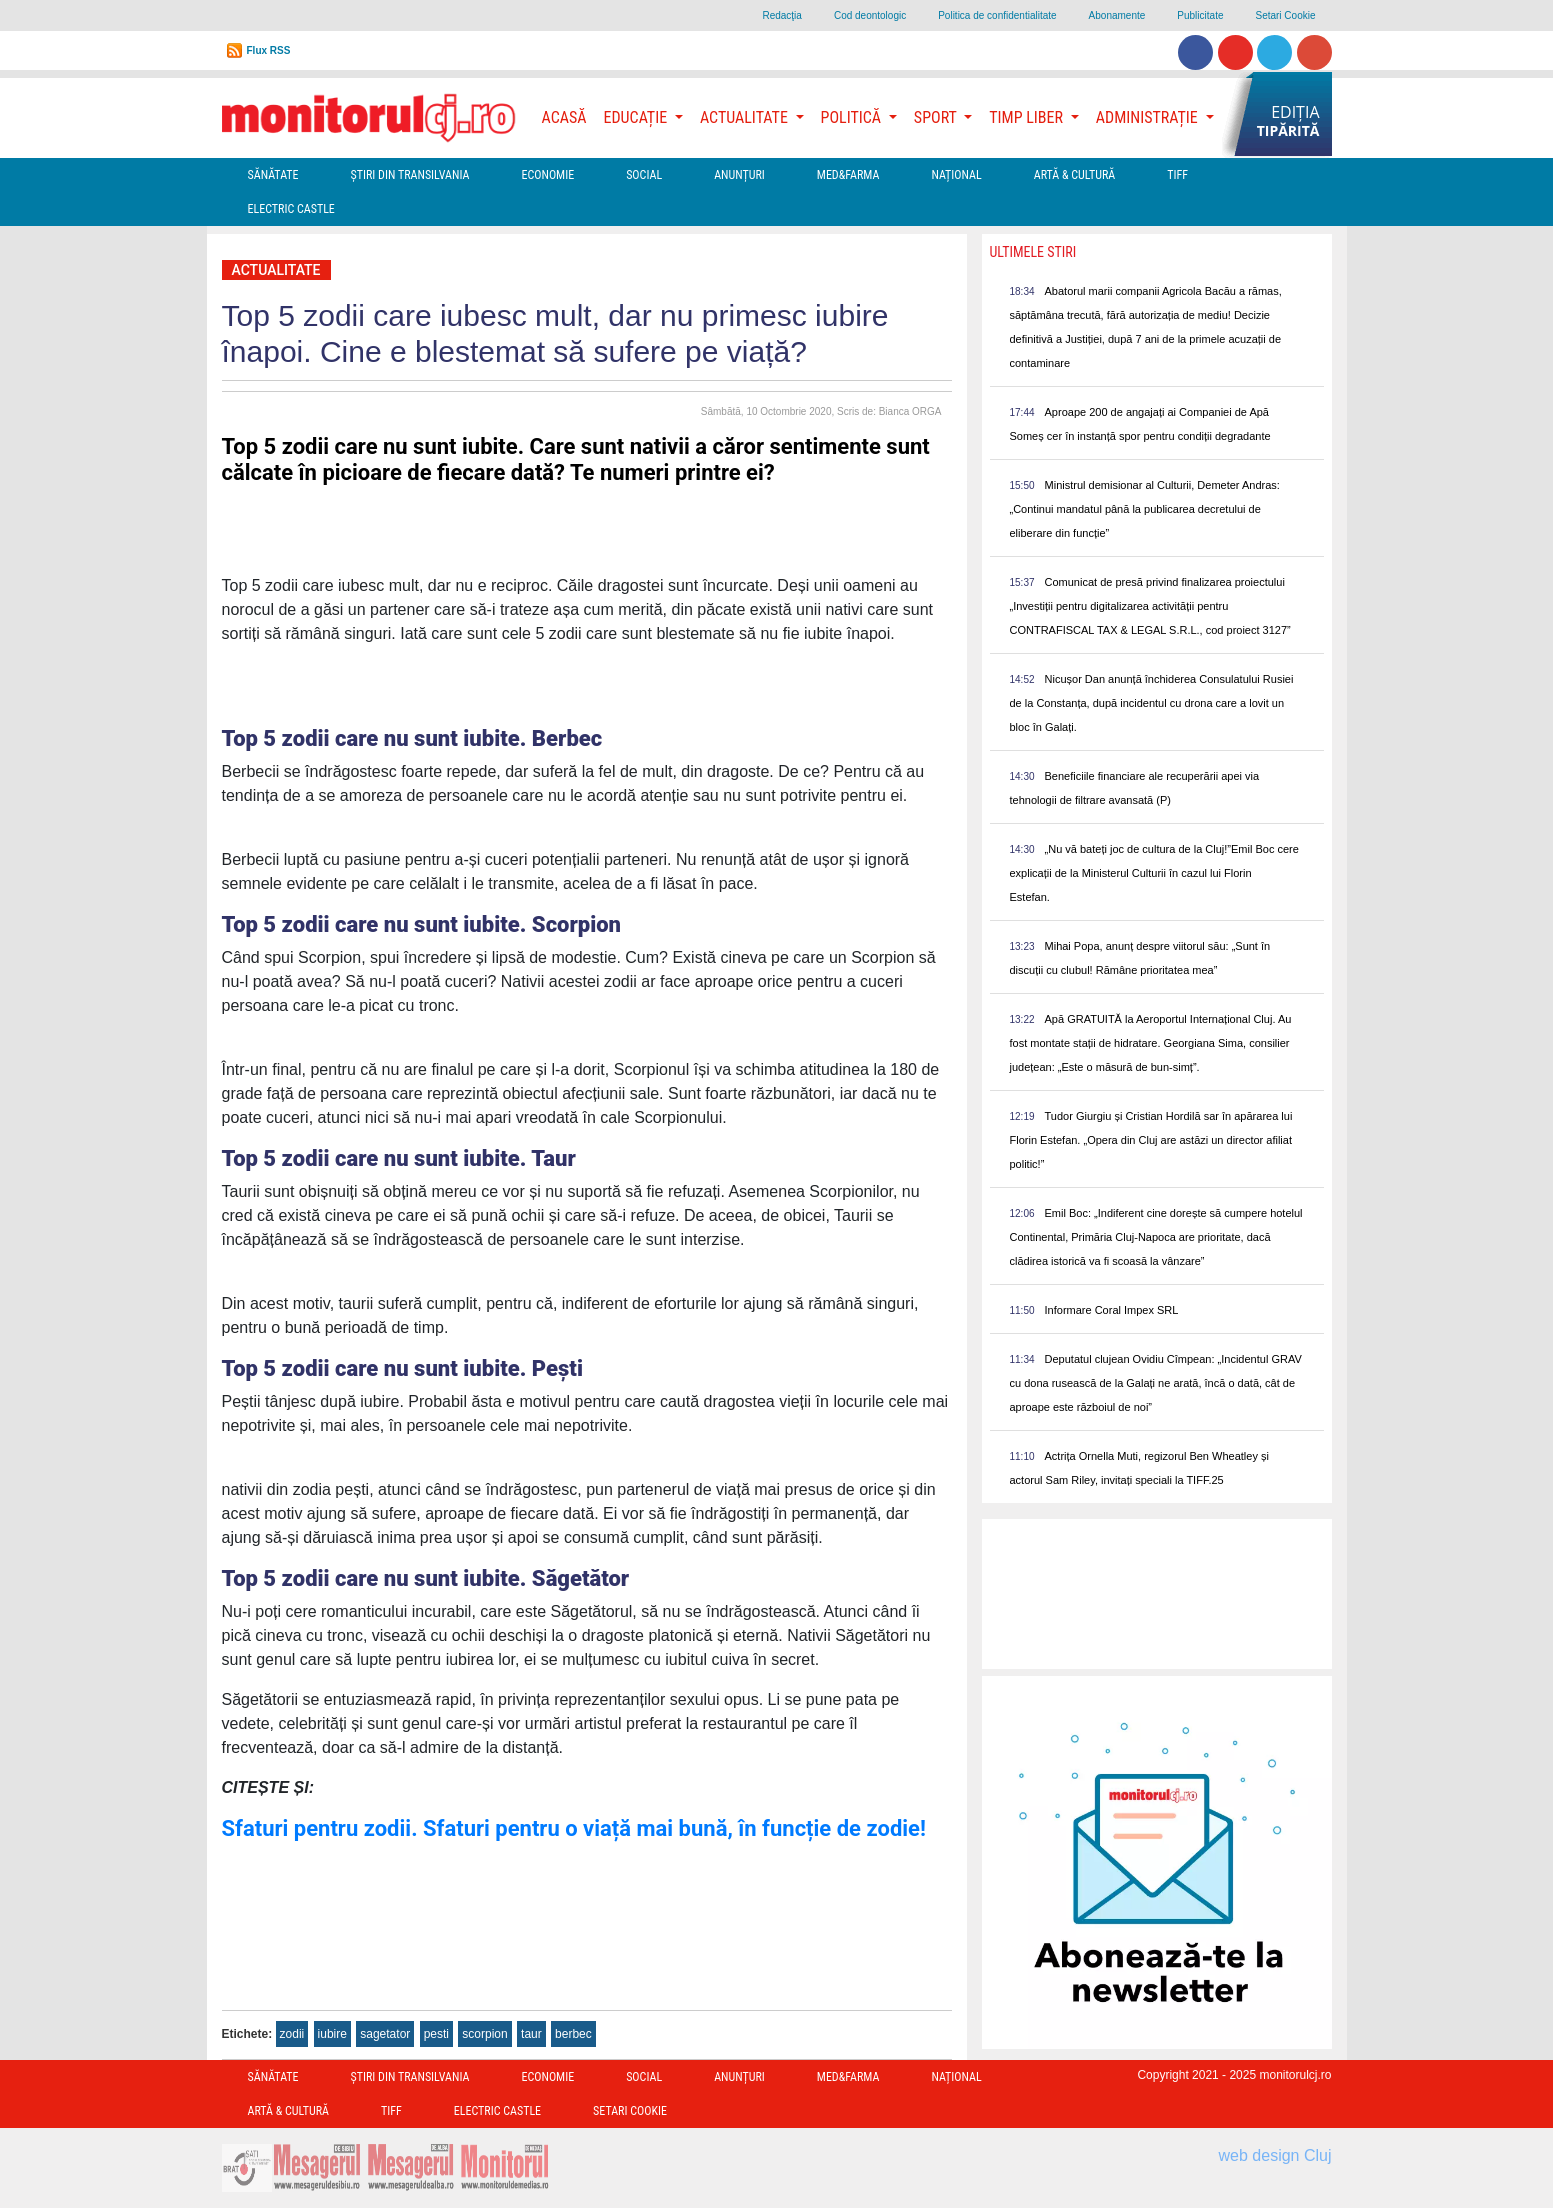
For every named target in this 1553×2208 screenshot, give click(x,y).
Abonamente (1117, 15)
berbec (573, 2034)
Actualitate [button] (746, 117)
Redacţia (781, 15)
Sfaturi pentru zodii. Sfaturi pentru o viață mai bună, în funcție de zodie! (574, 1828)
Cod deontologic (870, 15)
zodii (292, 2034)
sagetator (385, 2034)
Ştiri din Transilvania (410, 175)
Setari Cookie (1285, 15)
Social (644, 175)
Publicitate (1200, 15)
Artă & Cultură (1074, 175)
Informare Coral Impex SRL (1112, 1310)
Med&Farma (848, 175)
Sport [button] (937, 117)
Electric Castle (291, 209)
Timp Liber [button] (1027, 117)
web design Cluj (1275, 2155)
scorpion (484, 2034)
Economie (547, 175)
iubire (332, 2034)
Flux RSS (269, 50)
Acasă (564, 117)
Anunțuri (739, 175)
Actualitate (276, 270)
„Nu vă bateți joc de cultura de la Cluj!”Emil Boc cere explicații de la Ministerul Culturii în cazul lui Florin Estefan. (1154, 873)
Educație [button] (637, 117)
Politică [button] (853, 117)
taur (531, 2034)
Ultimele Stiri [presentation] (1033, 252)
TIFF (1177, 175)
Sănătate (273, 175)
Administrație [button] (1149, 117)
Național (956, 175)
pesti (436, 2034)
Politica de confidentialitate (997, 15)
